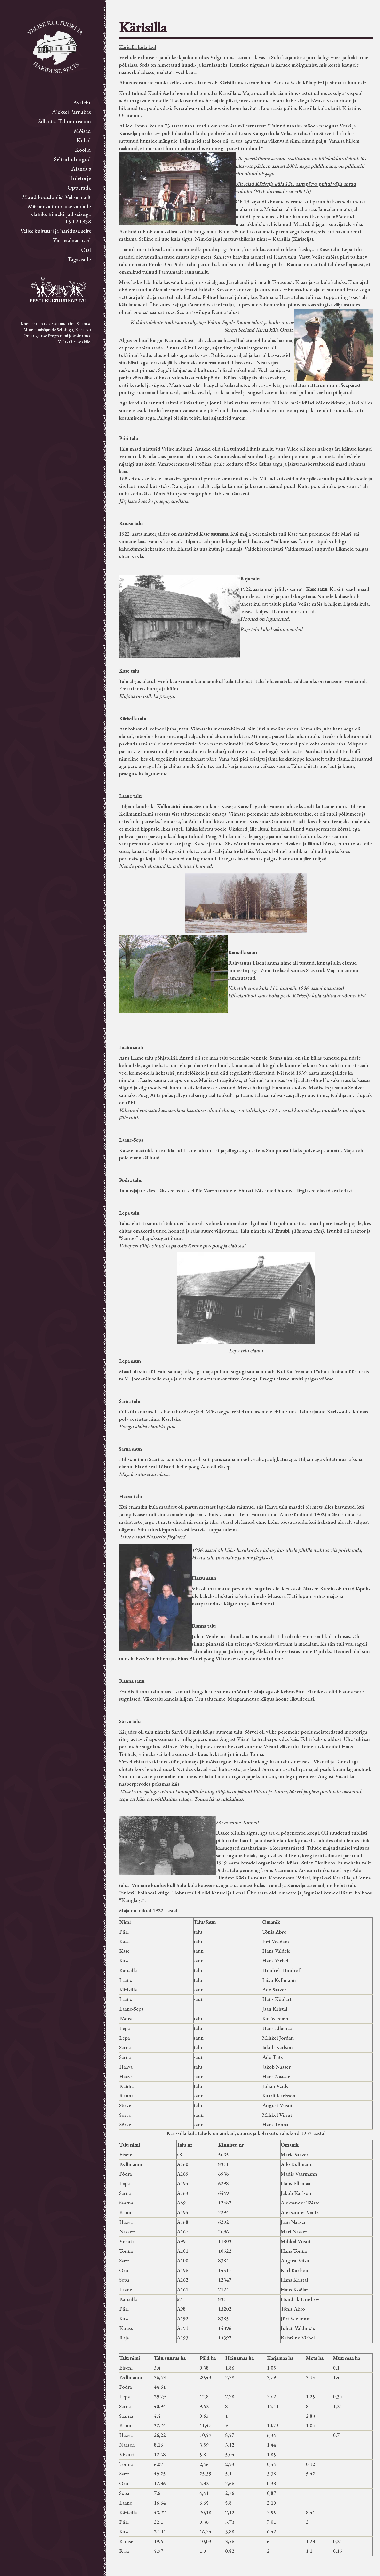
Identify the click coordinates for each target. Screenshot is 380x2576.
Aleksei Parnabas (71, 112)
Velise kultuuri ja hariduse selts (55, 231)
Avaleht (82, 102)
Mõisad (82, 131)
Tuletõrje (80, 178)
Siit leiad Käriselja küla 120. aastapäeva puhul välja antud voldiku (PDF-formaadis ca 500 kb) (296, 187)
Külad (84, 140)
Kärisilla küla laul (137, 46)
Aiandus (81, 168)
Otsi (86, 250)
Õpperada (79, 187)
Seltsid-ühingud (72, 159)
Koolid (83, 149)
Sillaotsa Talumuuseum (64, 121)
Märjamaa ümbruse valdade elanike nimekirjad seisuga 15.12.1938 (59, 214)
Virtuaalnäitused (72, 240)
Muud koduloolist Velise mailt (56, 197)
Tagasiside (79, 259)
